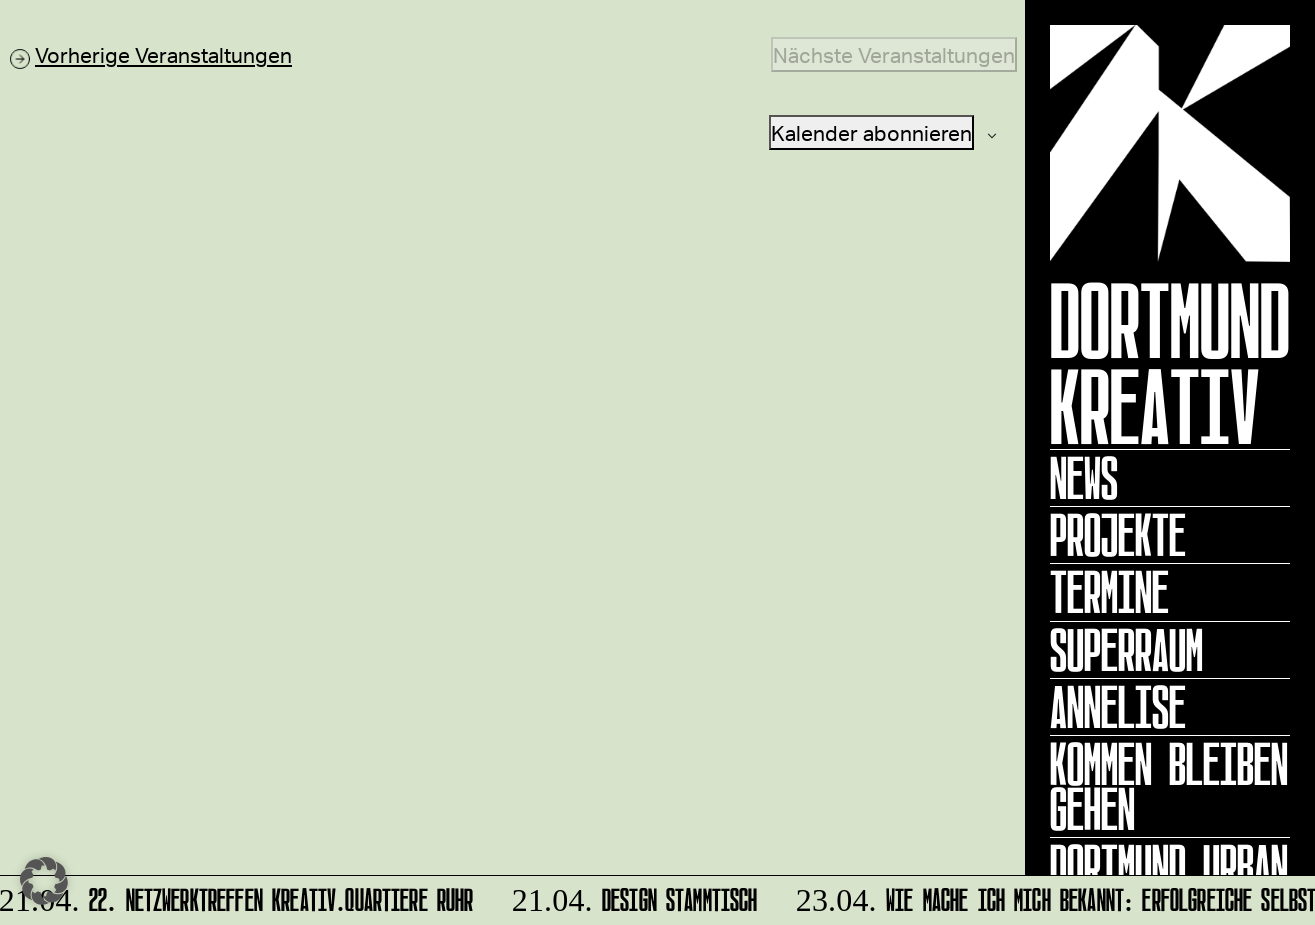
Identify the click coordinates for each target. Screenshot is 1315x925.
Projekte (1118, 535)
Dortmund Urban (1169, 866)
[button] (44, 881)
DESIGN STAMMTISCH (634, 896)
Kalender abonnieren (871, 132)
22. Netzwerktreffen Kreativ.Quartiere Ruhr (239, 896)
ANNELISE (1118, 707)
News (1084, 478)
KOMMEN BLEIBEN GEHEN (1169, 786)
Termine (1109, 592)
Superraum (1126, 650)
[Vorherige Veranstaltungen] (151, 54)
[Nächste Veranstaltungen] (894, 54)
